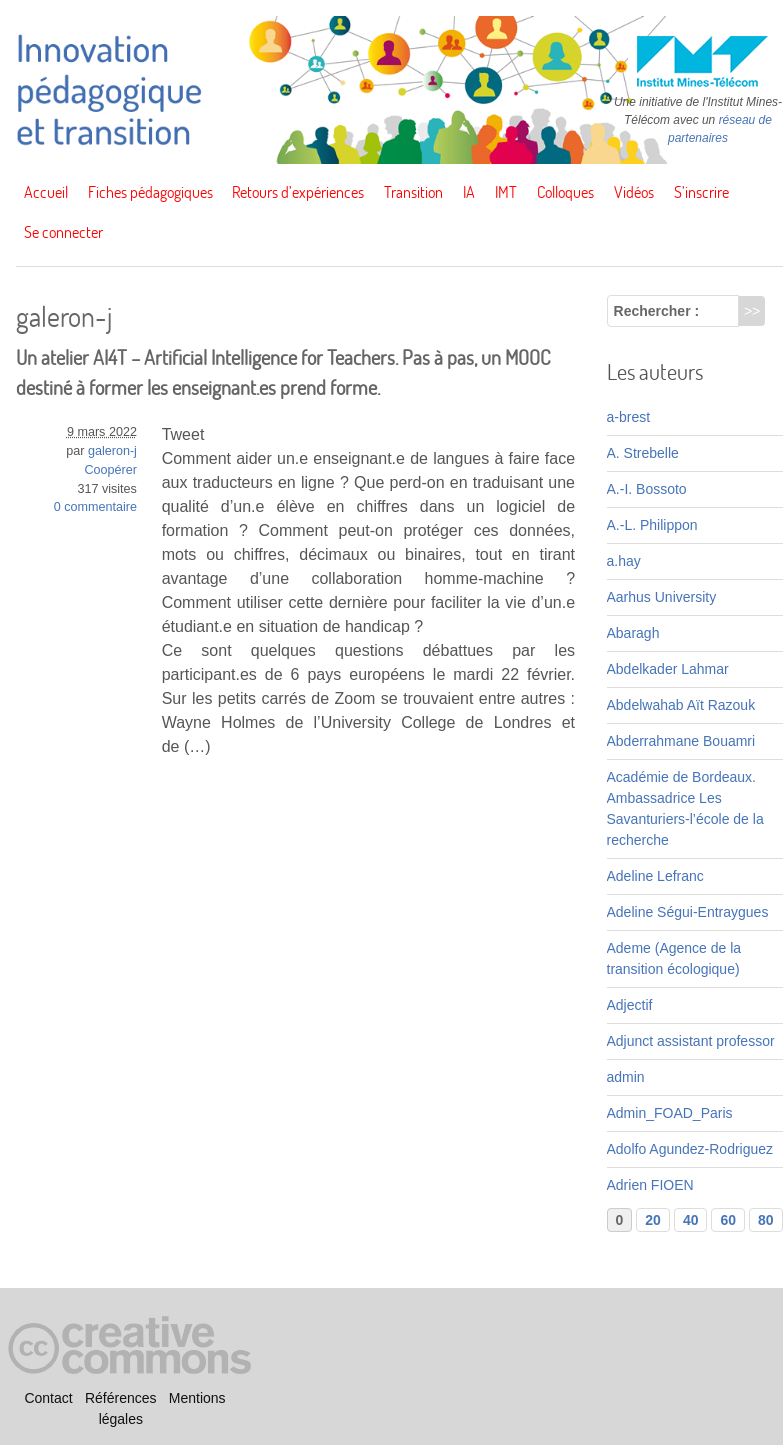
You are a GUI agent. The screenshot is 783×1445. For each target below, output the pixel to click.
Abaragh (633, 633)
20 (653, 1220)
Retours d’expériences (298, 192)
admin (626, 1077)
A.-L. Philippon (652, 525)
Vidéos (634, 192)
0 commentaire (95, 507)
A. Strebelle (643, 453)
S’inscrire (701, 192)
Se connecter (63, 232)
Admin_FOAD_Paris (670, 1113)
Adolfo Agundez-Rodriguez (690, 1149)
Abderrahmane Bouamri (681, 741)
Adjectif (630, 1005)
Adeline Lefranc (655, 876)
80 (766, 1220)
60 (728, 1220)
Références (121, 1398)
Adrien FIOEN (650, 1185)
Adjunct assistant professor (691, 1041)
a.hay (624, 561)
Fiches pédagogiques (150, 192)
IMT (506, 192)
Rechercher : (657, 311)
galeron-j (112, 451)
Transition (413, 192)
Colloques (565, 192)
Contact (48, 1398)
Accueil (46, 192)
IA (469, 192)
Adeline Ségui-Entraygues (688, 912)
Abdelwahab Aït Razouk (681, 705)
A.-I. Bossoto (647, 489)
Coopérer (110, 470)
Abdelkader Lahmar (668, 669)
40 (691, 1220)
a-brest (629, 417)
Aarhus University (662, 597)
